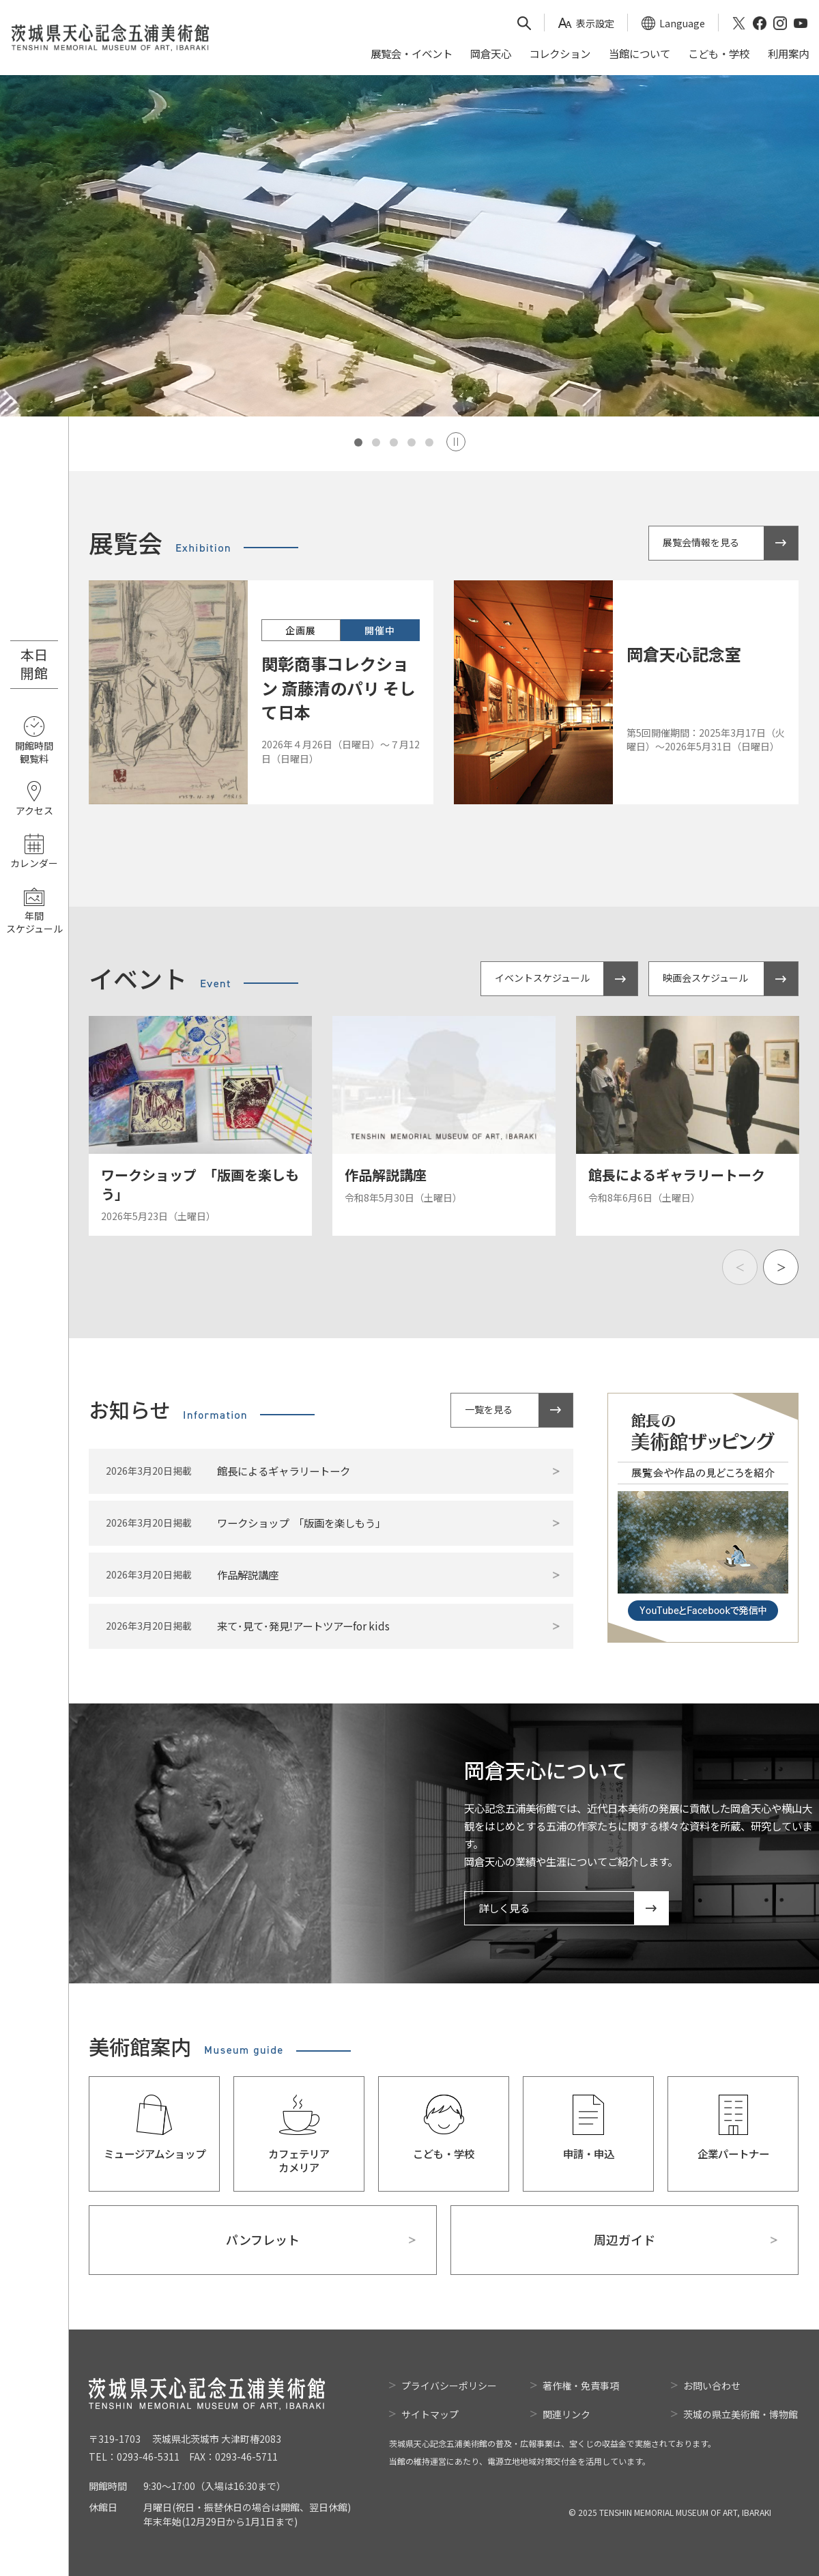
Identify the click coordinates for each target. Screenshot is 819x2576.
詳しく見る (504, 1907)
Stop (456, 442)
